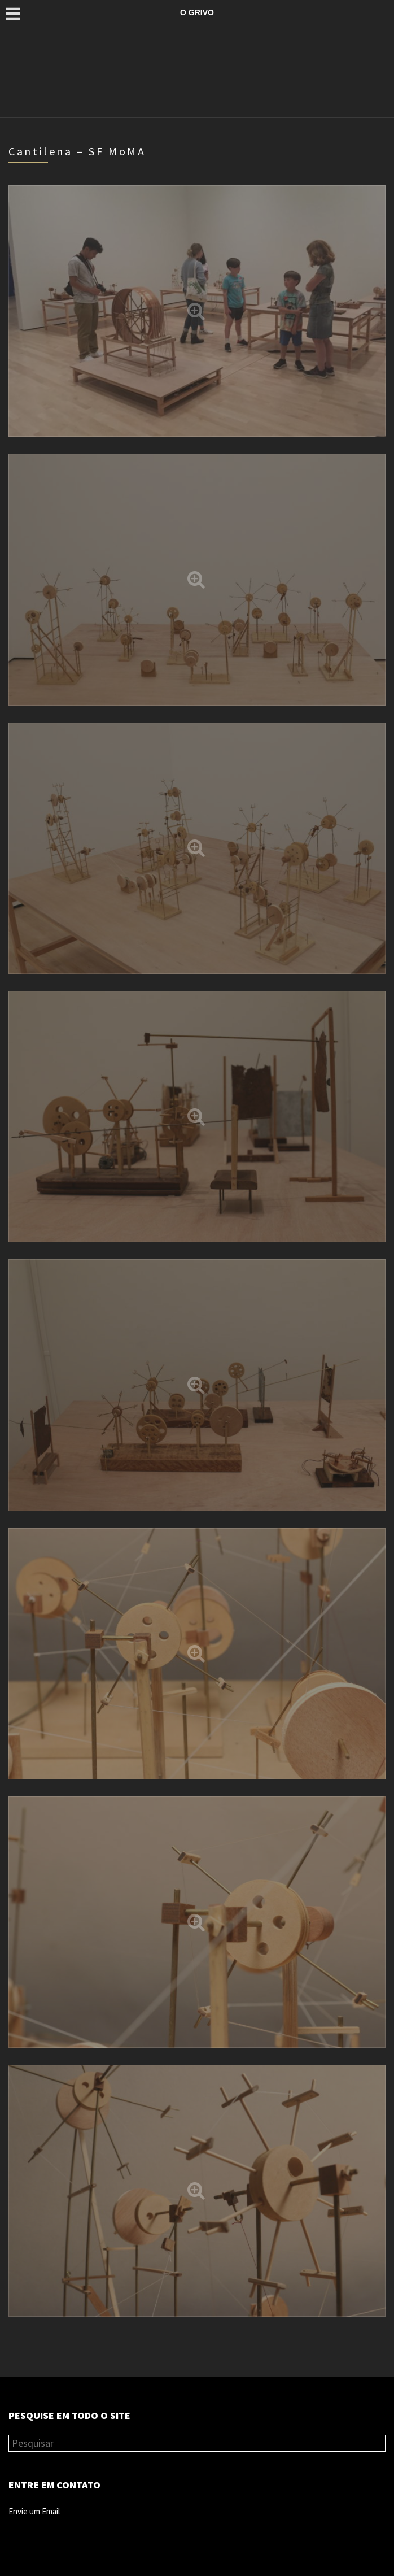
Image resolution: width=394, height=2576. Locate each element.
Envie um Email (34, 2511)
